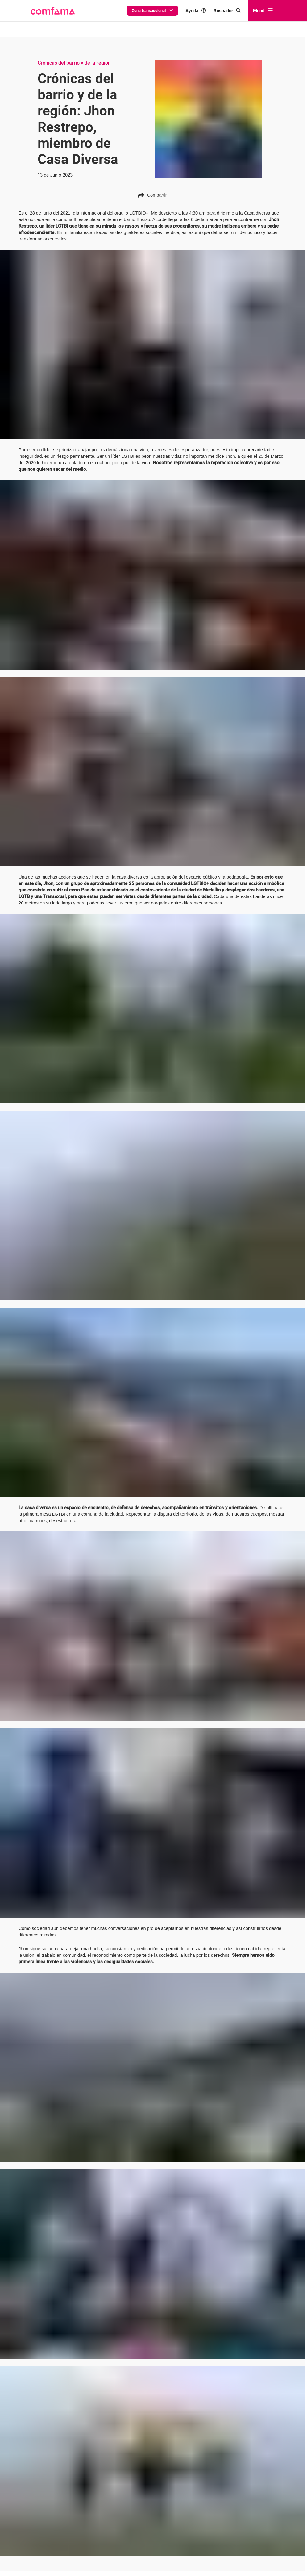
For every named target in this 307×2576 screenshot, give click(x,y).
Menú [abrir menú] (263, 10)
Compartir (152, 163)
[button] (52, 11)
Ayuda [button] (205, 10)
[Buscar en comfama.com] (232, 10)
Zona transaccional (167, 10)
